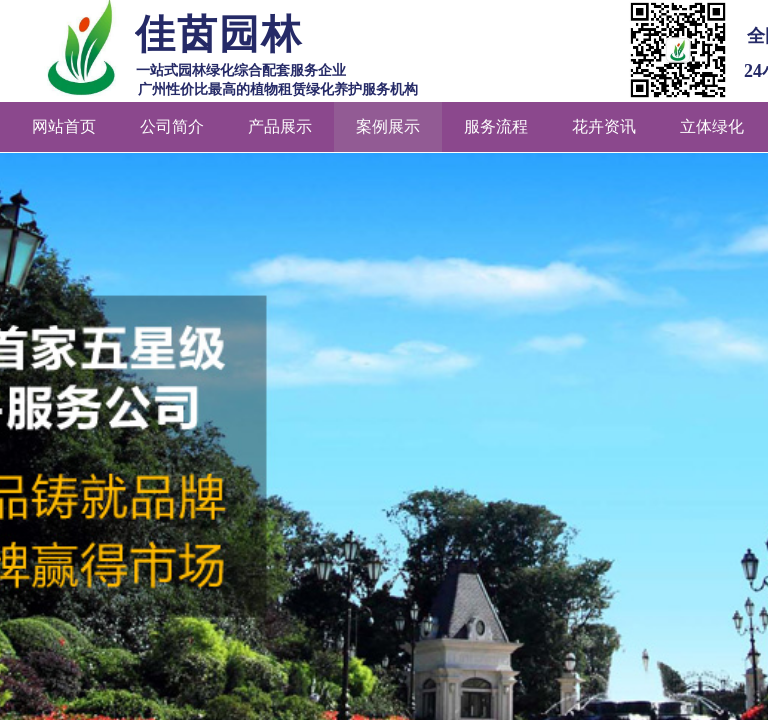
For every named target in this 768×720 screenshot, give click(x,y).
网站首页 (64, 126)
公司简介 (172, 126)
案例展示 (388, 126)
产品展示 (280, 126)
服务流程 (496, 126)
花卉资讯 (604, 126)
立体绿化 (712, 126)
